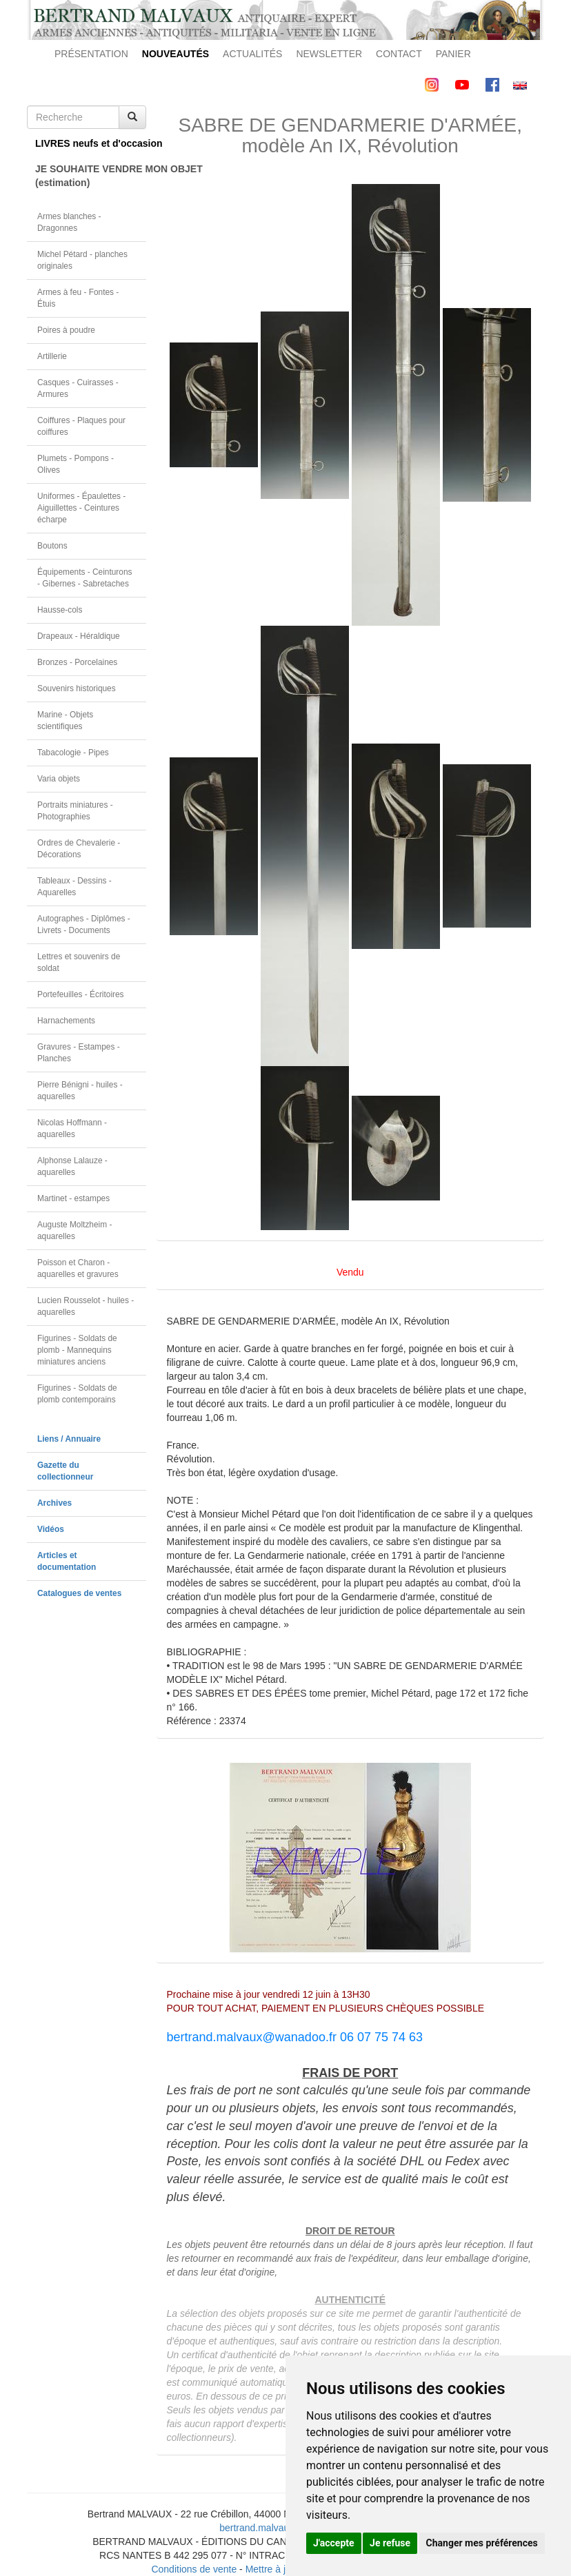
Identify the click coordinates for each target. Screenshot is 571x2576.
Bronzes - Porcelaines (77, 662)
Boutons (52, 546)
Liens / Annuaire (69, 1439)
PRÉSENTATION (91, 53)
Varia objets (58, 779)
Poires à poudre (66, 330)
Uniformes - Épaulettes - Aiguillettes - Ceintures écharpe (81, 507)
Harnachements (66, 1020)
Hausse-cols (59, 610)
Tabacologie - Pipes (73, 752)
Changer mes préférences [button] (482, 2542)
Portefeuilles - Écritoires (80, 994)
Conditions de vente (194, 2569)
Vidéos (50, 1529)
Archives (54, 1503)
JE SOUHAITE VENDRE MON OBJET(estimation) (90, 175)
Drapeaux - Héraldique (78, 636)
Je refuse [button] (390, 2542)
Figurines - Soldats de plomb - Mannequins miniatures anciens (77, 1350)
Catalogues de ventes (79, 1593)
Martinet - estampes (73, 1198)
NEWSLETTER (329, 53)
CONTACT (399, 53)
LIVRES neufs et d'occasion (90, 143)
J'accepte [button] (333, 2542)
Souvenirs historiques (76, 688)
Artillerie (52, 356)
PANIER (453, 53)
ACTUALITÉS (252, 53)
